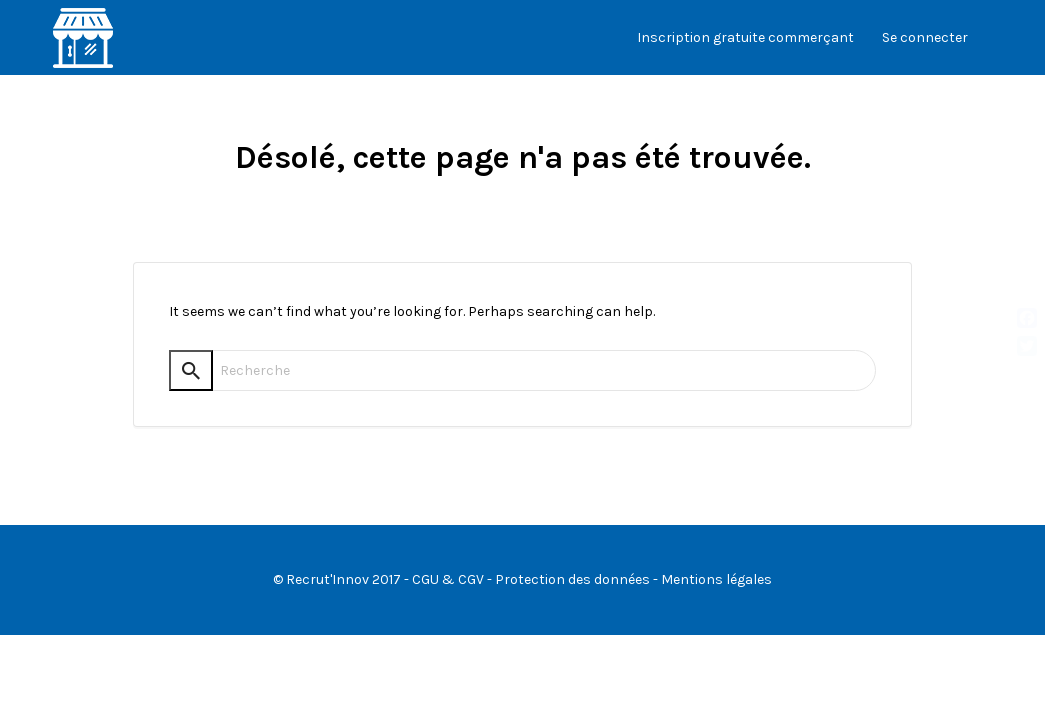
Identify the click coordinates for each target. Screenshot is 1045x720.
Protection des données (572, 579)
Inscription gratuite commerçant (745, 37)
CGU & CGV (448, 579)
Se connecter (925, 37)
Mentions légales (716, 579)
